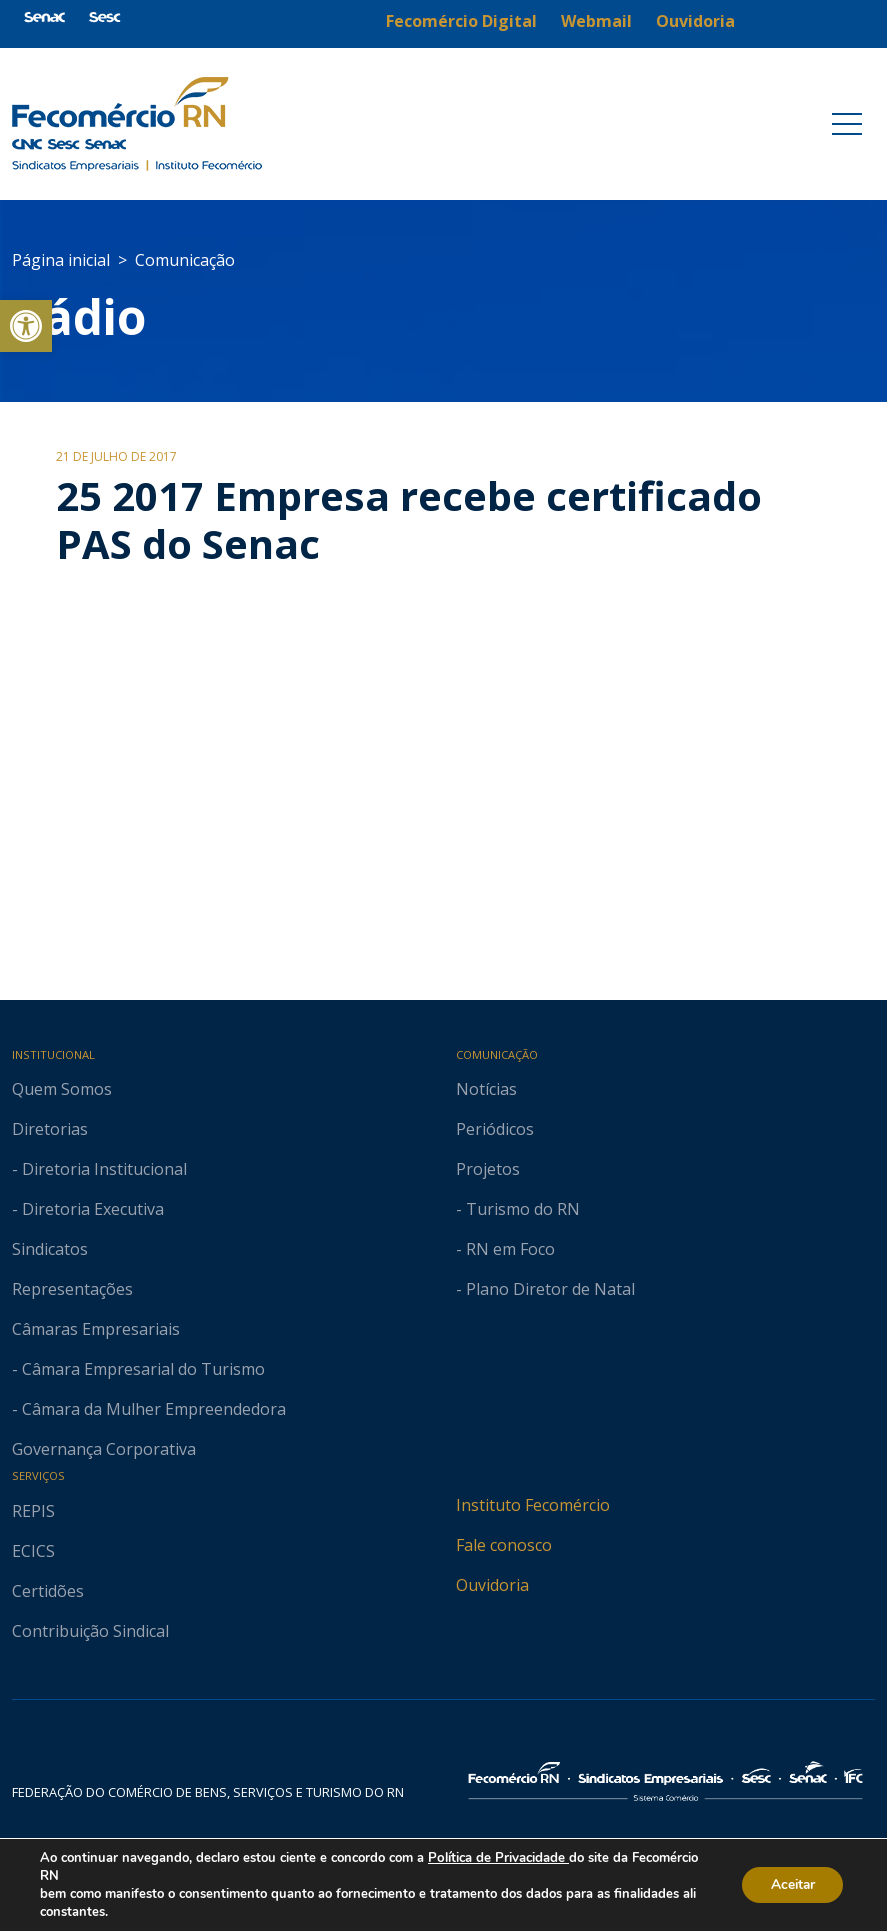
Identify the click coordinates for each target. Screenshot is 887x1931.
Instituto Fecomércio (533, 1505)
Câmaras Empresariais (96, 1329)
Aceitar (790, 1884)
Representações (72, 1289)
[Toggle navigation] (847, 124)
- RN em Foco (505, 1249)
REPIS (33, 1511)
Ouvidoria (492, 1585)
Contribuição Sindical (90, 1631)
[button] (26, 326)
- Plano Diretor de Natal (545, 1289)
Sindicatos (50, 1249)
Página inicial (61, 260)
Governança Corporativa (104, 1449)
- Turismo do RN (518, 1209)
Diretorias (50, 1129)
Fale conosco (504, 1545)
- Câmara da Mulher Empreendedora (149, 1409)
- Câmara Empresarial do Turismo (138, 1369)
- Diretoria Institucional (99, 1169)
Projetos (488, 1169)
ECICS (33, 1551)
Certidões (48, 1591)
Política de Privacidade (498, 1858)
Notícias (486, 1089)
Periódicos (495, 1129)
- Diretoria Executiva (88, 1209)
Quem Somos (62, 1089)
